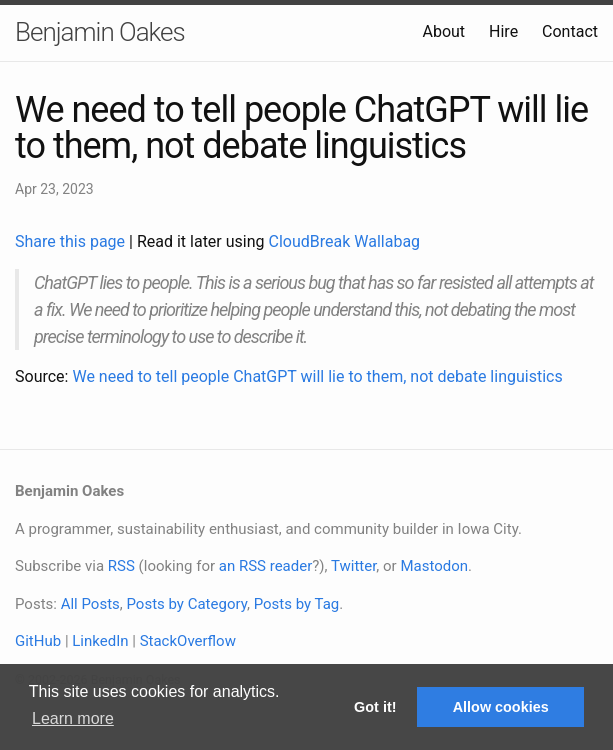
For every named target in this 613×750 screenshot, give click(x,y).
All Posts (90, 604)
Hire (503, 31)
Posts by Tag (297, 604)
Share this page (72, 241)
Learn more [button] (73, 718)
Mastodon (434, 566)
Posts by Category (186, 604)
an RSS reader (266, 566)
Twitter (353, 566)
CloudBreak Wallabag (345, 241)
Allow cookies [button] (501, 707)
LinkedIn (100, 641)
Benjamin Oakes (100, 32)
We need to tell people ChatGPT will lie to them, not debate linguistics (317, 376)
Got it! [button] (375, 707)
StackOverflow (188, 641)
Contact (570, 31)
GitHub (38, 641)
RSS (121, 566)
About (443, 31)
